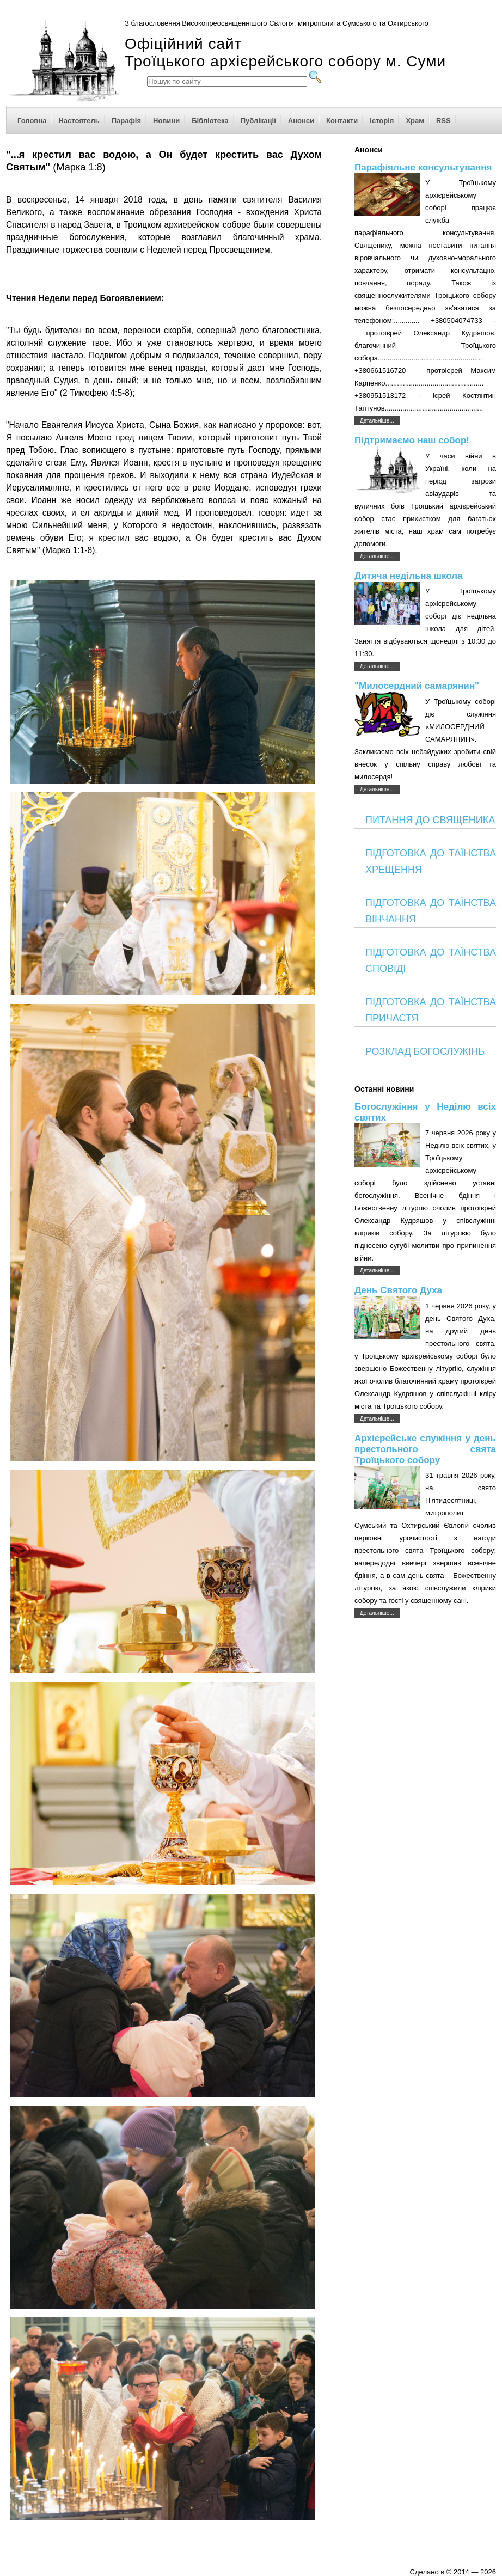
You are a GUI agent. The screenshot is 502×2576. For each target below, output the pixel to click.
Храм (415, 121)
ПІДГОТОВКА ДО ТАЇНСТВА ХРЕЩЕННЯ (430, 861)
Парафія (126, 121)
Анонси (301, 121)
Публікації (258, 121)
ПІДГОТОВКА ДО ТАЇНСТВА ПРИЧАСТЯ (430, 1010)
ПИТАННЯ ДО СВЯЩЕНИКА (430, 820)
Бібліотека (210, 121)
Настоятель (78, 121)
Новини (166, 121)
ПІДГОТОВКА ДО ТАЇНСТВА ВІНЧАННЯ (430, 911)
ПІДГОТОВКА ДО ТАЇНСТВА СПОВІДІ (430, 960)
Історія (382, 121)
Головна (31, 121)
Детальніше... (377, 421)
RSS (443, 121)
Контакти (342, 121)
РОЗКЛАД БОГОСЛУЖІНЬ (425, 1051)
